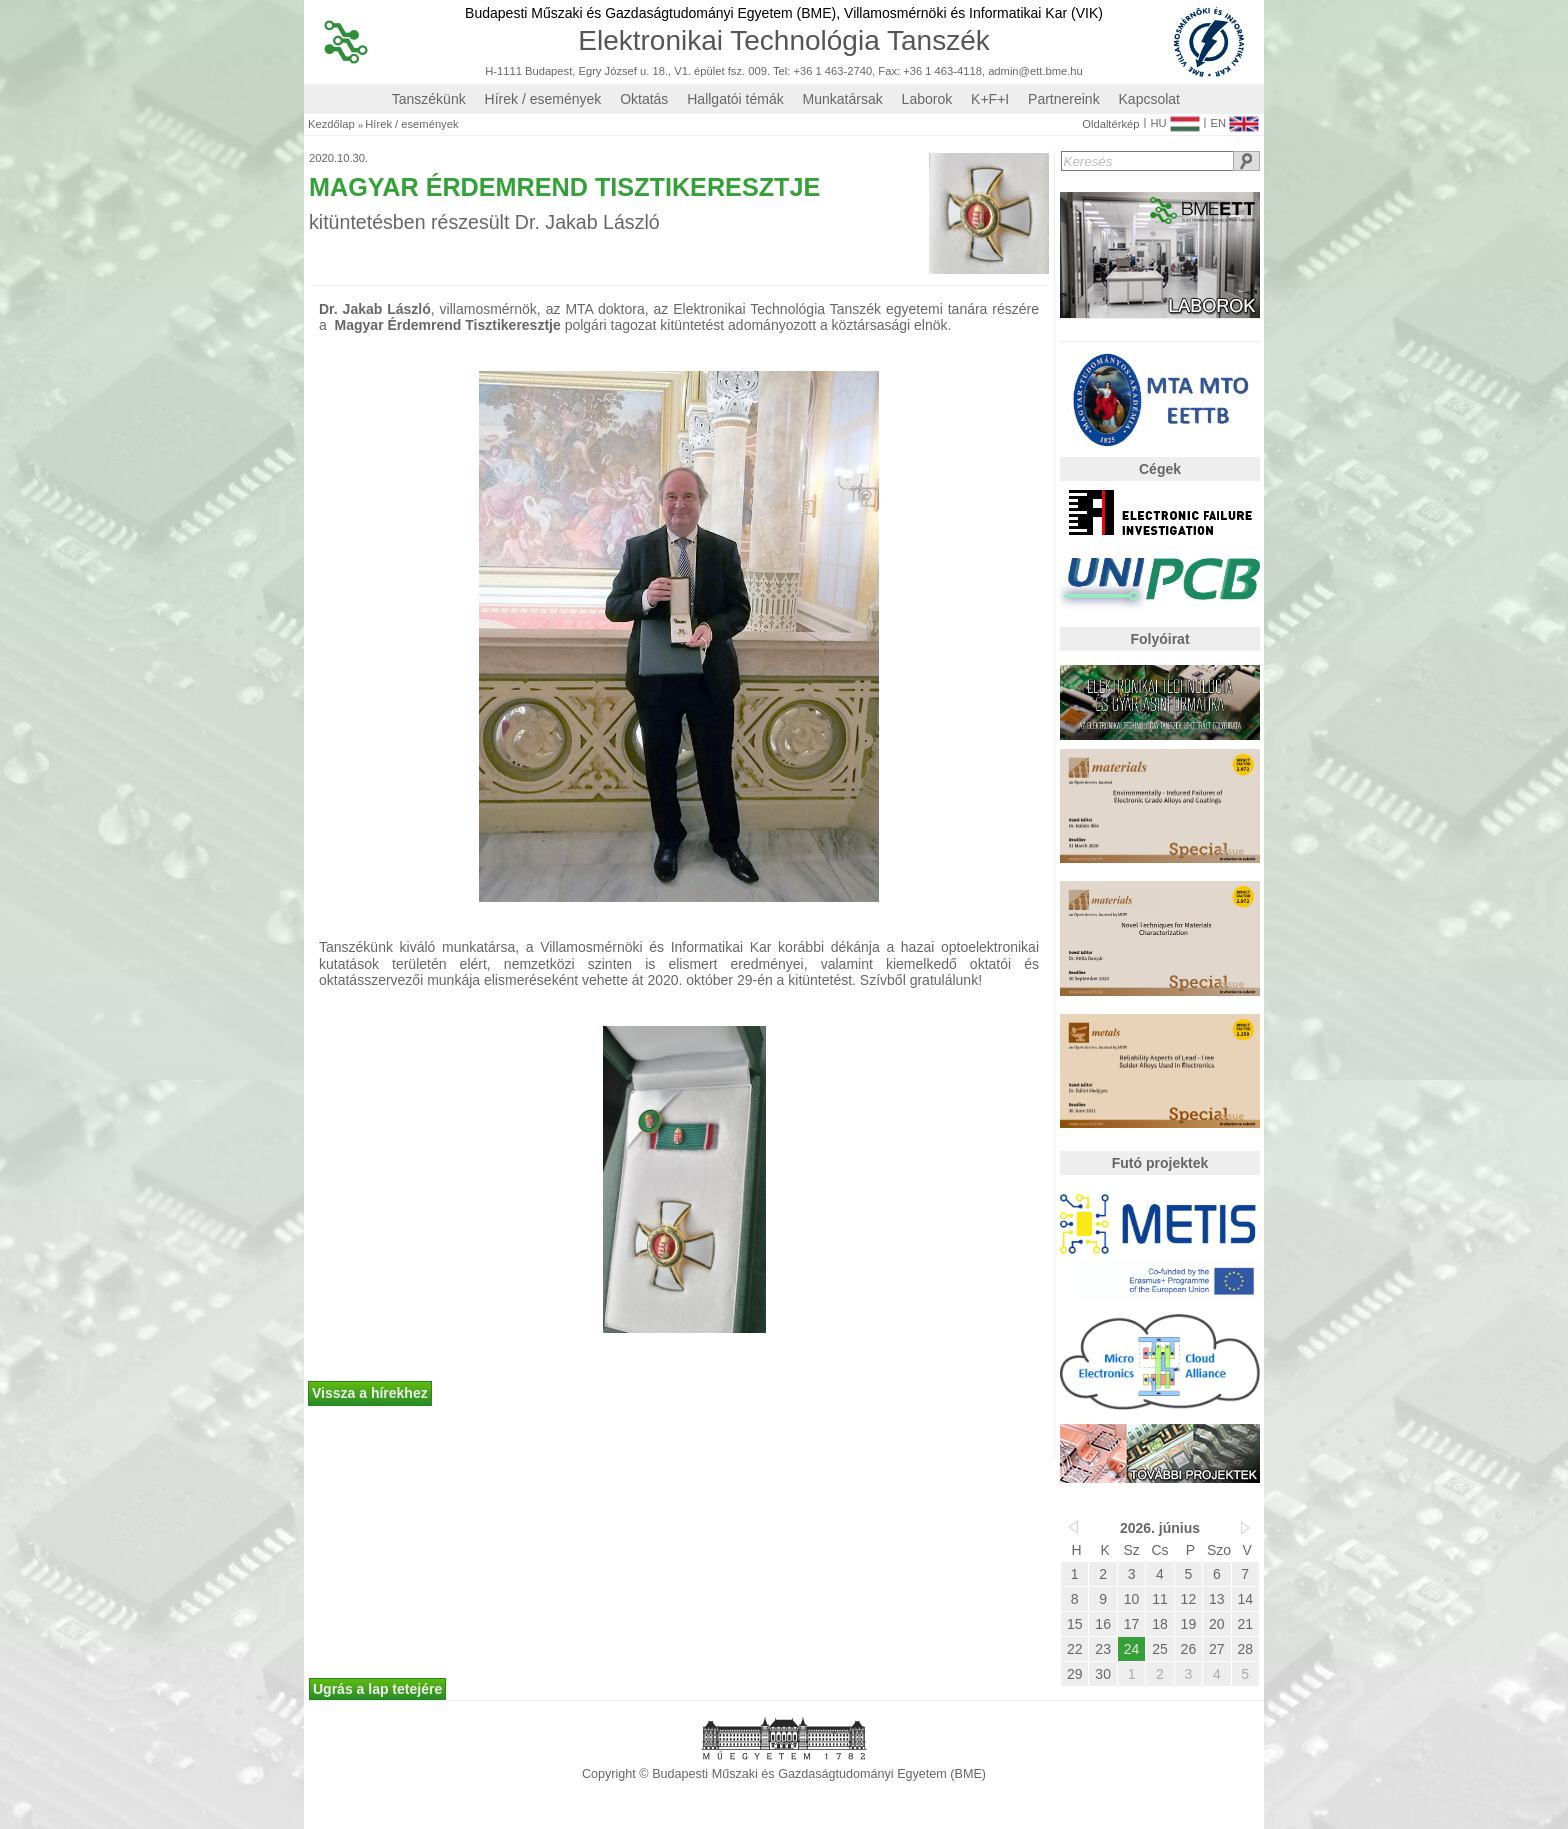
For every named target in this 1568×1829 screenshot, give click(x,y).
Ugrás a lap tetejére (377, 1689)
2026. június (1160, 1528)
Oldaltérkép (1110, 124)
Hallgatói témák (735, 99)
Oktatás (644, 99)
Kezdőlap (331, 124)
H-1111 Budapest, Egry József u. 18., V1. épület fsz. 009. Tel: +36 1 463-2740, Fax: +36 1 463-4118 (733, 71)
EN (1234, 119)
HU (1174, 119)
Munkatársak (843, 99)
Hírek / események (543, 99)
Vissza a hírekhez (370, 1393)
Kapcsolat (1149, 99)
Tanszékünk (429, 99)
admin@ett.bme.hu (1035, 71)
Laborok (927, 99)
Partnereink (1064, 99)
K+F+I (990, 99)
